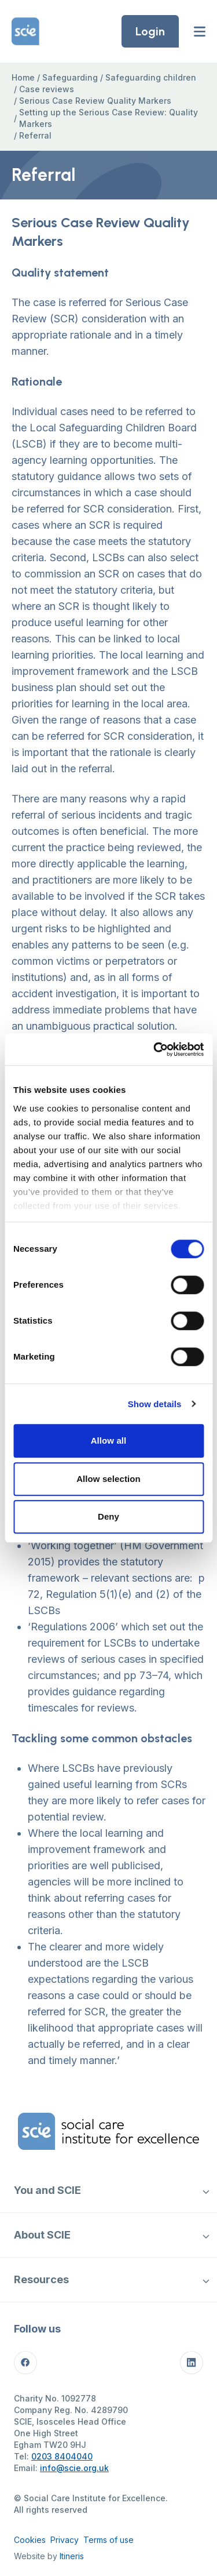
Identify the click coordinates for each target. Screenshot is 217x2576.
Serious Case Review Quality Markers (95, 101)
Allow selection (108, 1479)
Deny (108, 1516)
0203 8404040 (62, 2456)
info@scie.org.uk (74, 2468)
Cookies (30, 2540)
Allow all (109, 1440)
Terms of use (108, 2540)
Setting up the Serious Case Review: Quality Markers (108, 118)
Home (23, 77)
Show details (155, 1404)
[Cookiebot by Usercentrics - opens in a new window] (154, 1049)
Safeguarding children (150, 77)
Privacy (64, 2540)
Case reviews (46, 89)
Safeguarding (70, 77)
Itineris (72, 2556)
